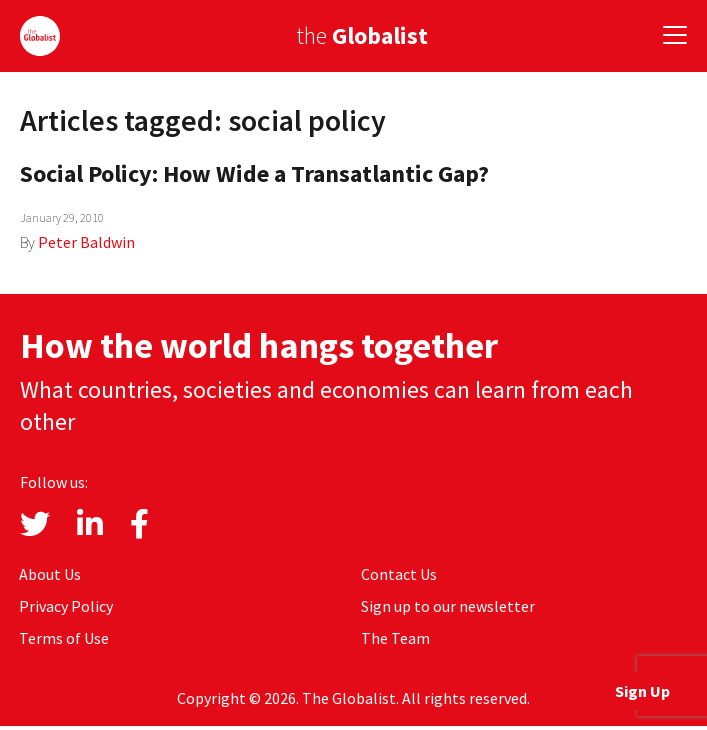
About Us (50, 574)
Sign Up (642, 691)
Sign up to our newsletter (448, 606)
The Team (395, 638)
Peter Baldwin (86, 242)
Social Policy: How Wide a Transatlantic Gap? (254, 173)
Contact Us (399, 574)
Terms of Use (64, 638)
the (362, 35)
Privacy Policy (66, 606)
